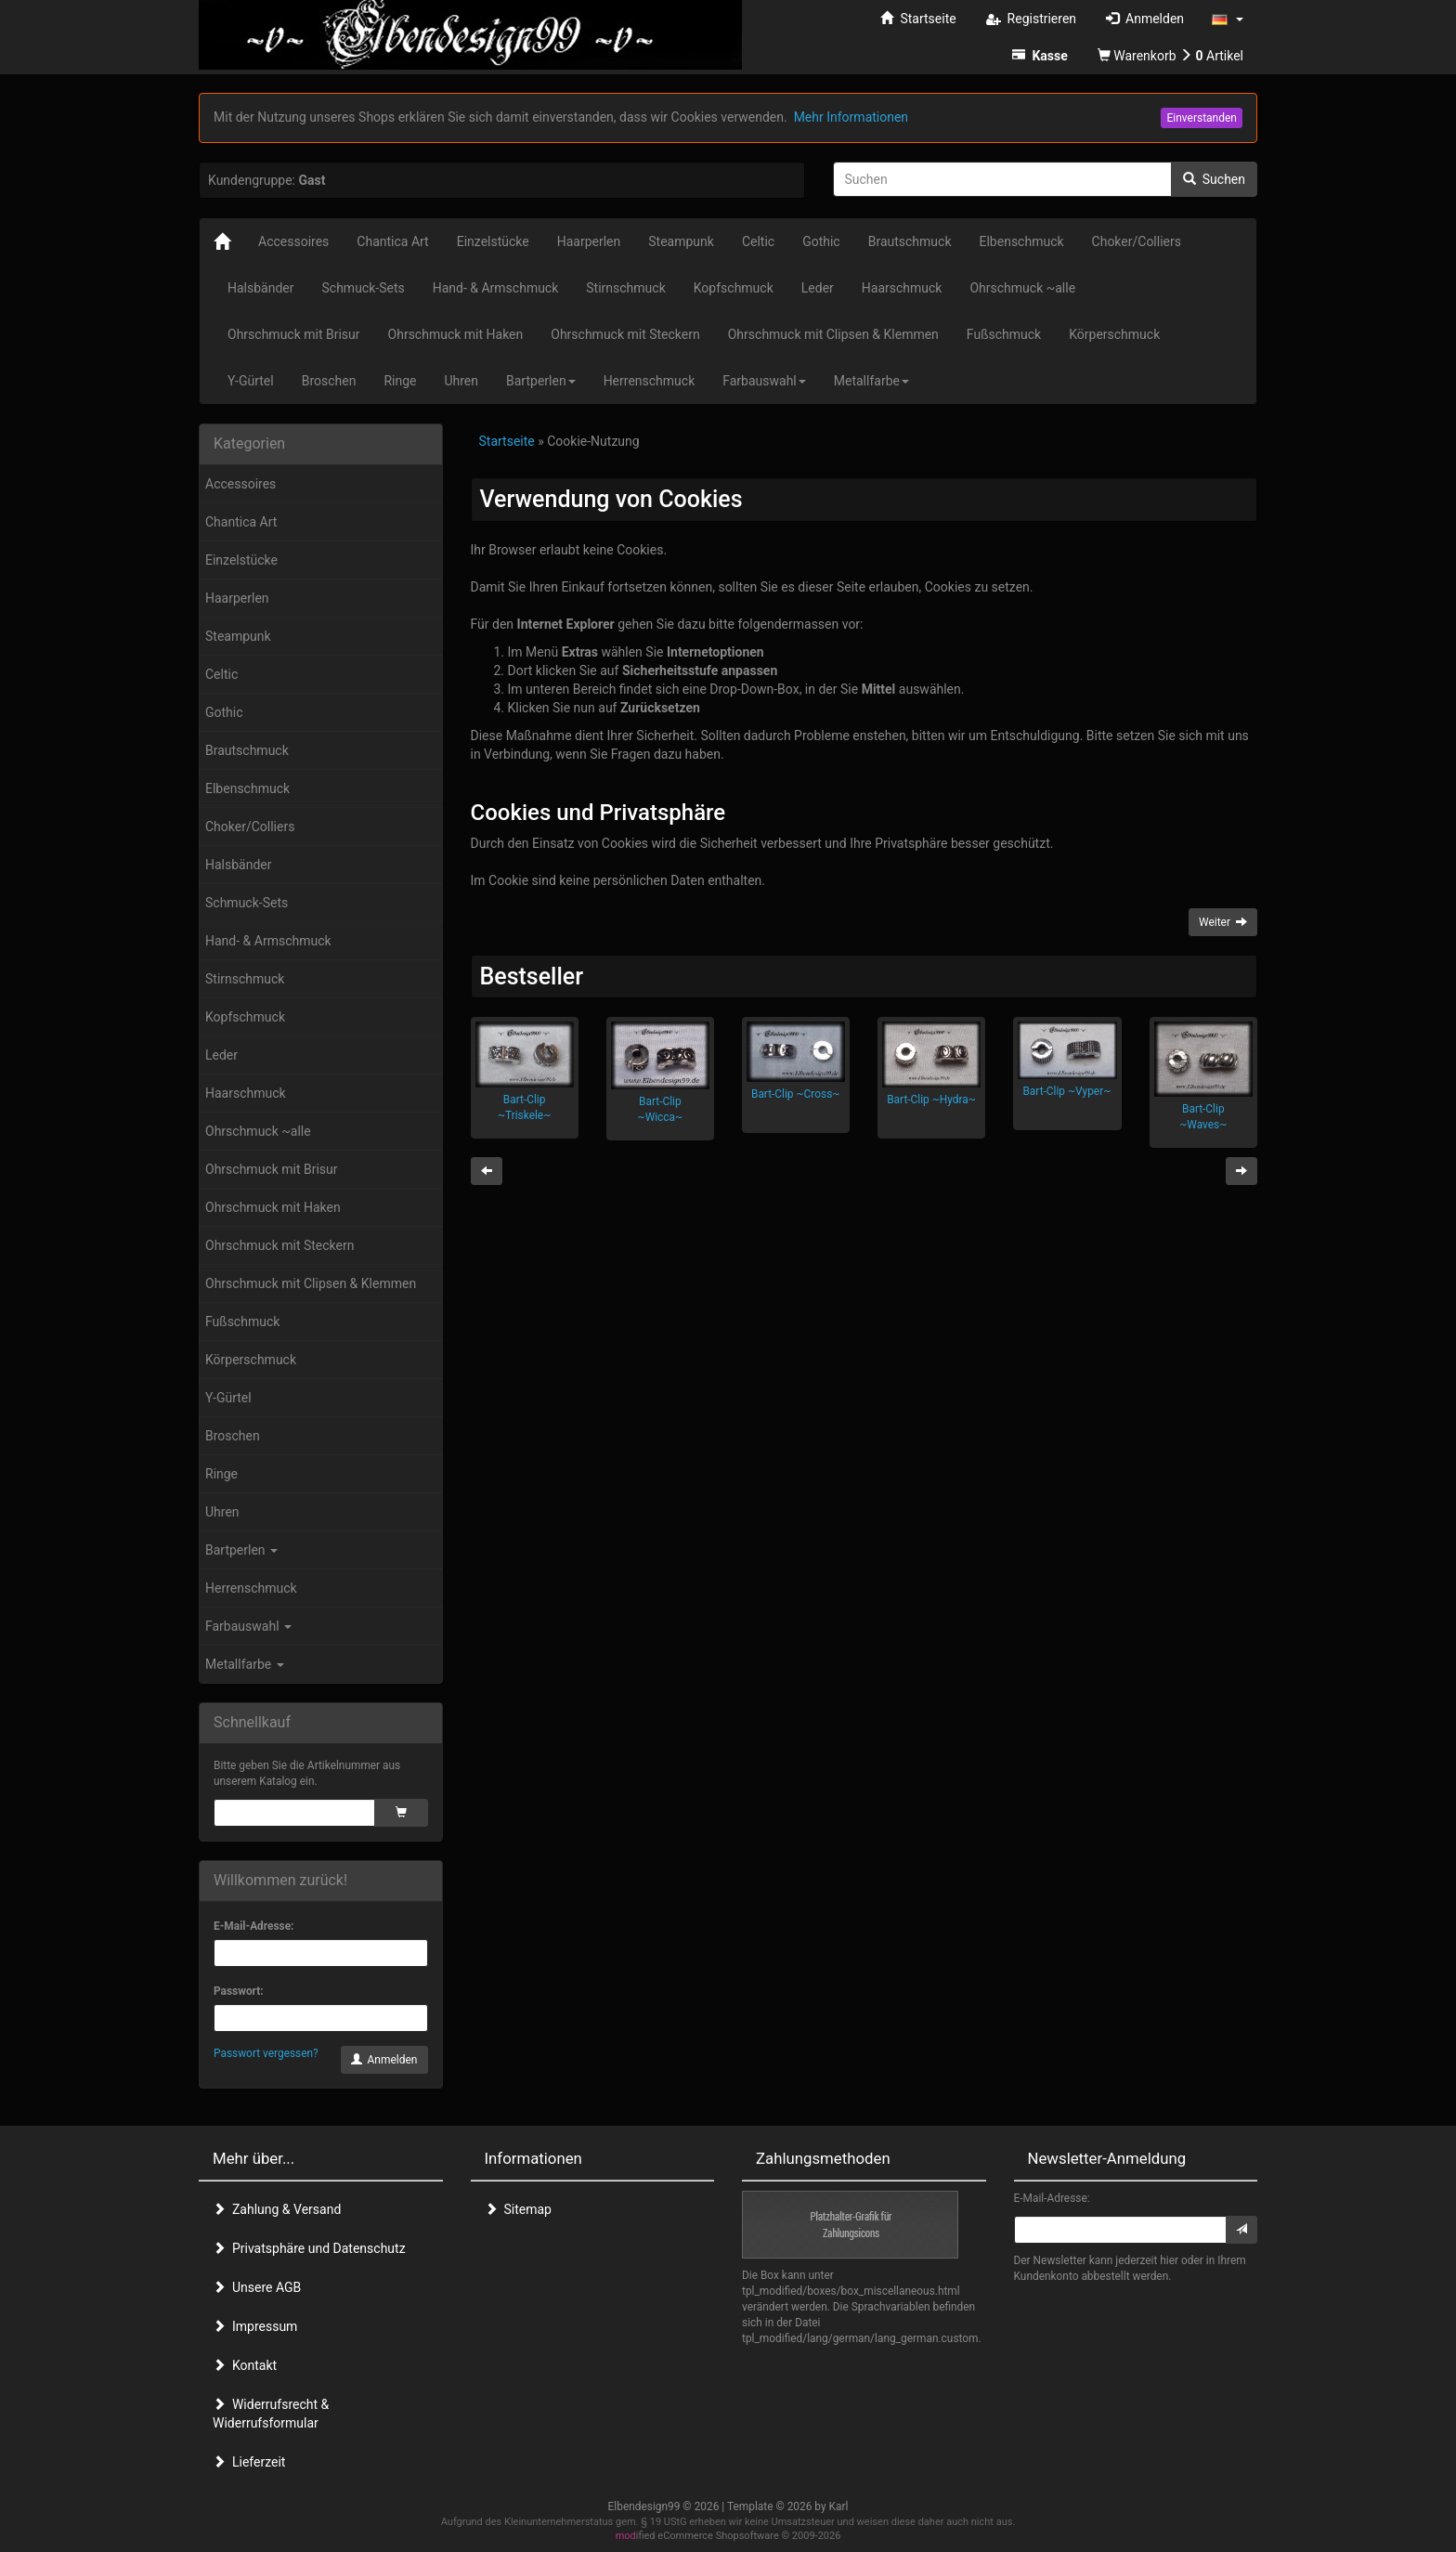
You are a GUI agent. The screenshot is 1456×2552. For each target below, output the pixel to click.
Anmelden (384, 2059)
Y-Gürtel (228, 1397)
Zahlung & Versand (277, 2209)
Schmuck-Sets (246, 902)
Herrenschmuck (251, 1588)
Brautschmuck (247, 750)
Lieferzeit (249, 2461)
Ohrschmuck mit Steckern (279, 1245)
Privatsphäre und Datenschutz (309, 2248)
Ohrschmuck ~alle (258, 1131)
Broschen (232, 1435)
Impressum (255, 2326)
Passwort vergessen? (266, 2053)
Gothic (224, 712)
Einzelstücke (241, 560)
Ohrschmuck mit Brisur (271, 1169)
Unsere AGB (257, 2287)
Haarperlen (237, 598)
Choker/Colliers (249, 826)
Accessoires (240, 483)
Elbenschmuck (247, 788)
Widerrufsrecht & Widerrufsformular (271, 2413)
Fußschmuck (242, 1321)
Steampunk (238, 636)
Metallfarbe (244, 1664)
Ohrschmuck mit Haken (273, 1207)
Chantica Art (241, 521)
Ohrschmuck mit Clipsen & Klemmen (310, 1283)
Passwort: (239, 1991)
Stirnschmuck (244, 978)
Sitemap (518, 2209)
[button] (1227, 18)
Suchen (1214, 179)
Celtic (221, 674)
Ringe (221, 1473)
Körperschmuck (250, 1359)
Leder (221, 1055)
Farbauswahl (248, 1626)
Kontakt (245, 2365)
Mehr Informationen (851, 117)
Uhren (222, 1511)
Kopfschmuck (245, 1016)
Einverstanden (1201, 117)
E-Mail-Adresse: (253, 1926)
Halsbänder (238, 864)
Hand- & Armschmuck (268, 940)
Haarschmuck (245, 1093)
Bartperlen (241, 1550)
